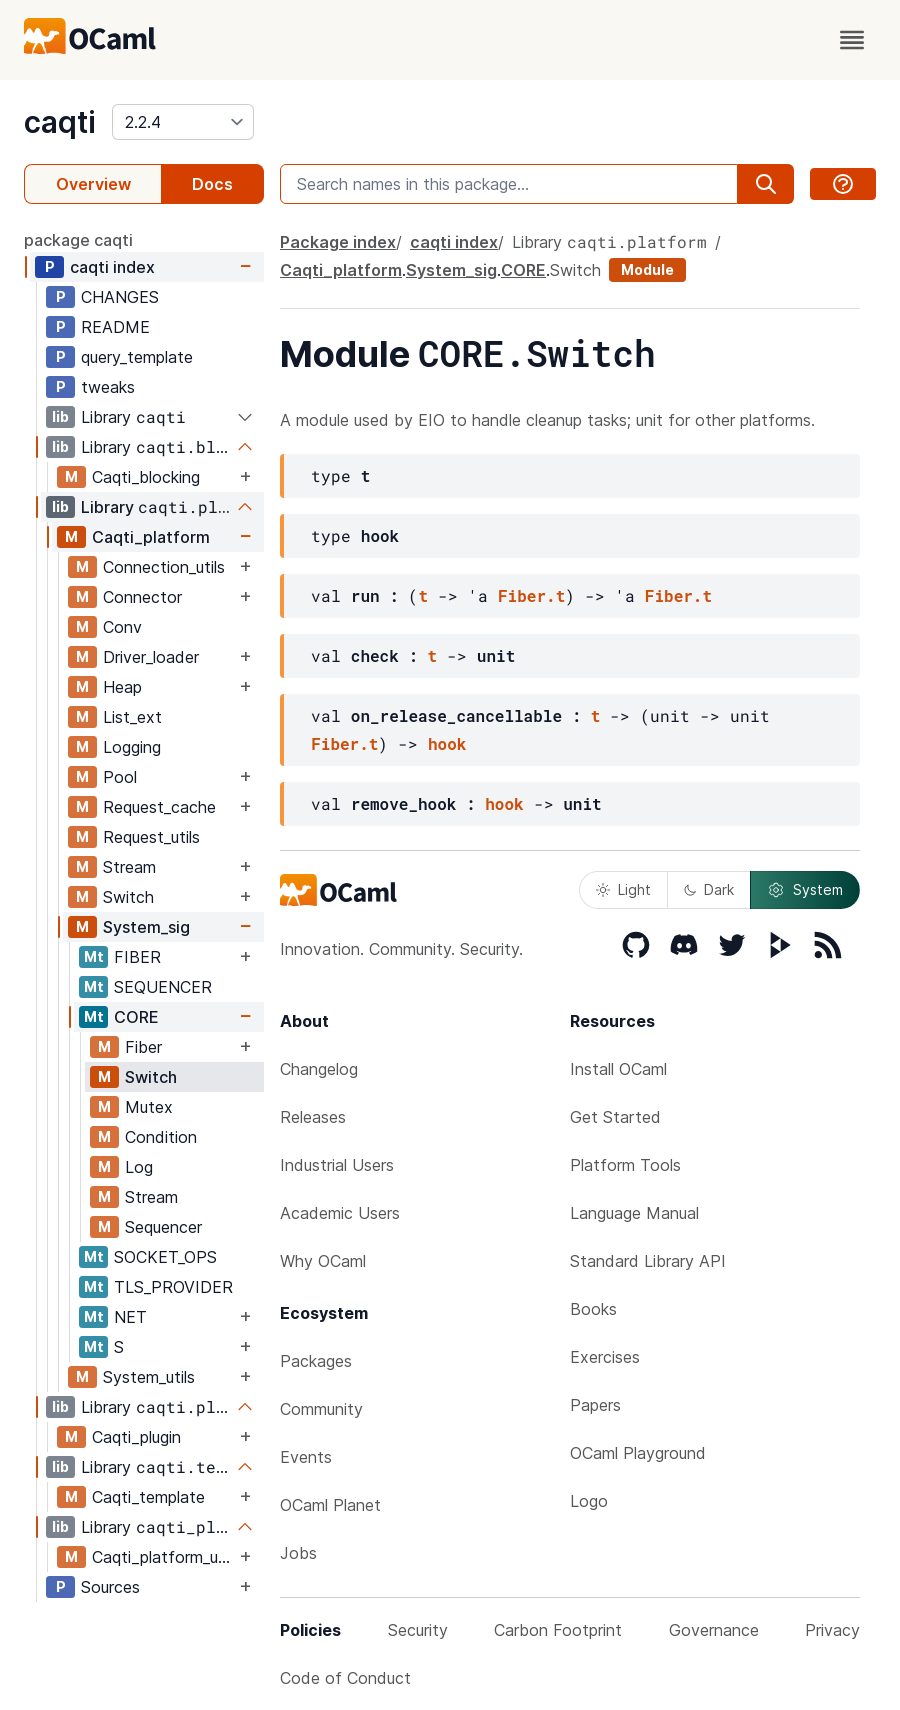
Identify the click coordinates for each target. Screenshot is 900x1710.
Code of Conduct (345, 1678)
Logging (132, 747)
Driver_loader (151, 657)
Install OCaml (618, 1069)
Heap (122, 687)
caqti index (112, 267)
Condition (161, 1137)
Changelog (319, 1069)
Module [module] (647, 269)
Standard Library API (648, 1261)
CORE (136, 1017)
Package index (338, 242)
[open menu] (852, 40)
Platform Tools (625, 1165)
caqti (60, 122)
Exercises (605, 1357)
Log (139, 1167)
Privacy (832, 1630)
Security (418, 1630)
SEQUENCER (163, 987)
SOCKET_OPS (165, 1257)
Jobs (298, 1553)
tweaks (108, 387)
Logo (589, 1501)
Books (593, 1309)
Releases (313, 1117)
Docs (212, 184)
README (115, 327)
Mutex (149, 1107)
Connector (142, 597)
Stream (129, 867)
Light (623, 889)
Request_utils (151, 837)
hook (447, 743)
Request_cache (159, 807)
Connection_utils (164, 567)
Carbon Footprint (558, 1630)
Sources (110, 1587)
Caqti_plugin (136, 1437)
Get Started (615, 1117)
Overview (93, 184)
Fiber (143, 1047)
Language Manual (634, 1213)
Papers (595, 1405)
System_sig (146, 927)
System (805, 890)
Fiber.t (531, 595)
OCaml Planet (330, 1505)
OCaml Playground (638, 1453)
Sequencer (163, 1227)
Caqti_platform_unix (163, 1557)
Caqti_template (148, 1497)
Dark (709, 889)
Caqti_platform (151, 537)
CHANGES (120, 297)
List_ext (132, 717)
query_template (137, 357)
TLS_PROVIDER (173, 1287)
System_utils (149, 1377)
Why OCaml (323, 1261)
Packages (316, 1361)
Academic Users (340, 1213)
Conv (122, 627)
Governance (714, 1630)
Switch (128, 897)
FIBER (137, 957)
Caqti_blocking (146, 477)
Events (306, 1457)
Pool (120, 777)
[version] (183, 122)
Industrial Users (337, 1165)
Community (321, 1409)
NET (130, 1317)
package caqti (78, 240)
